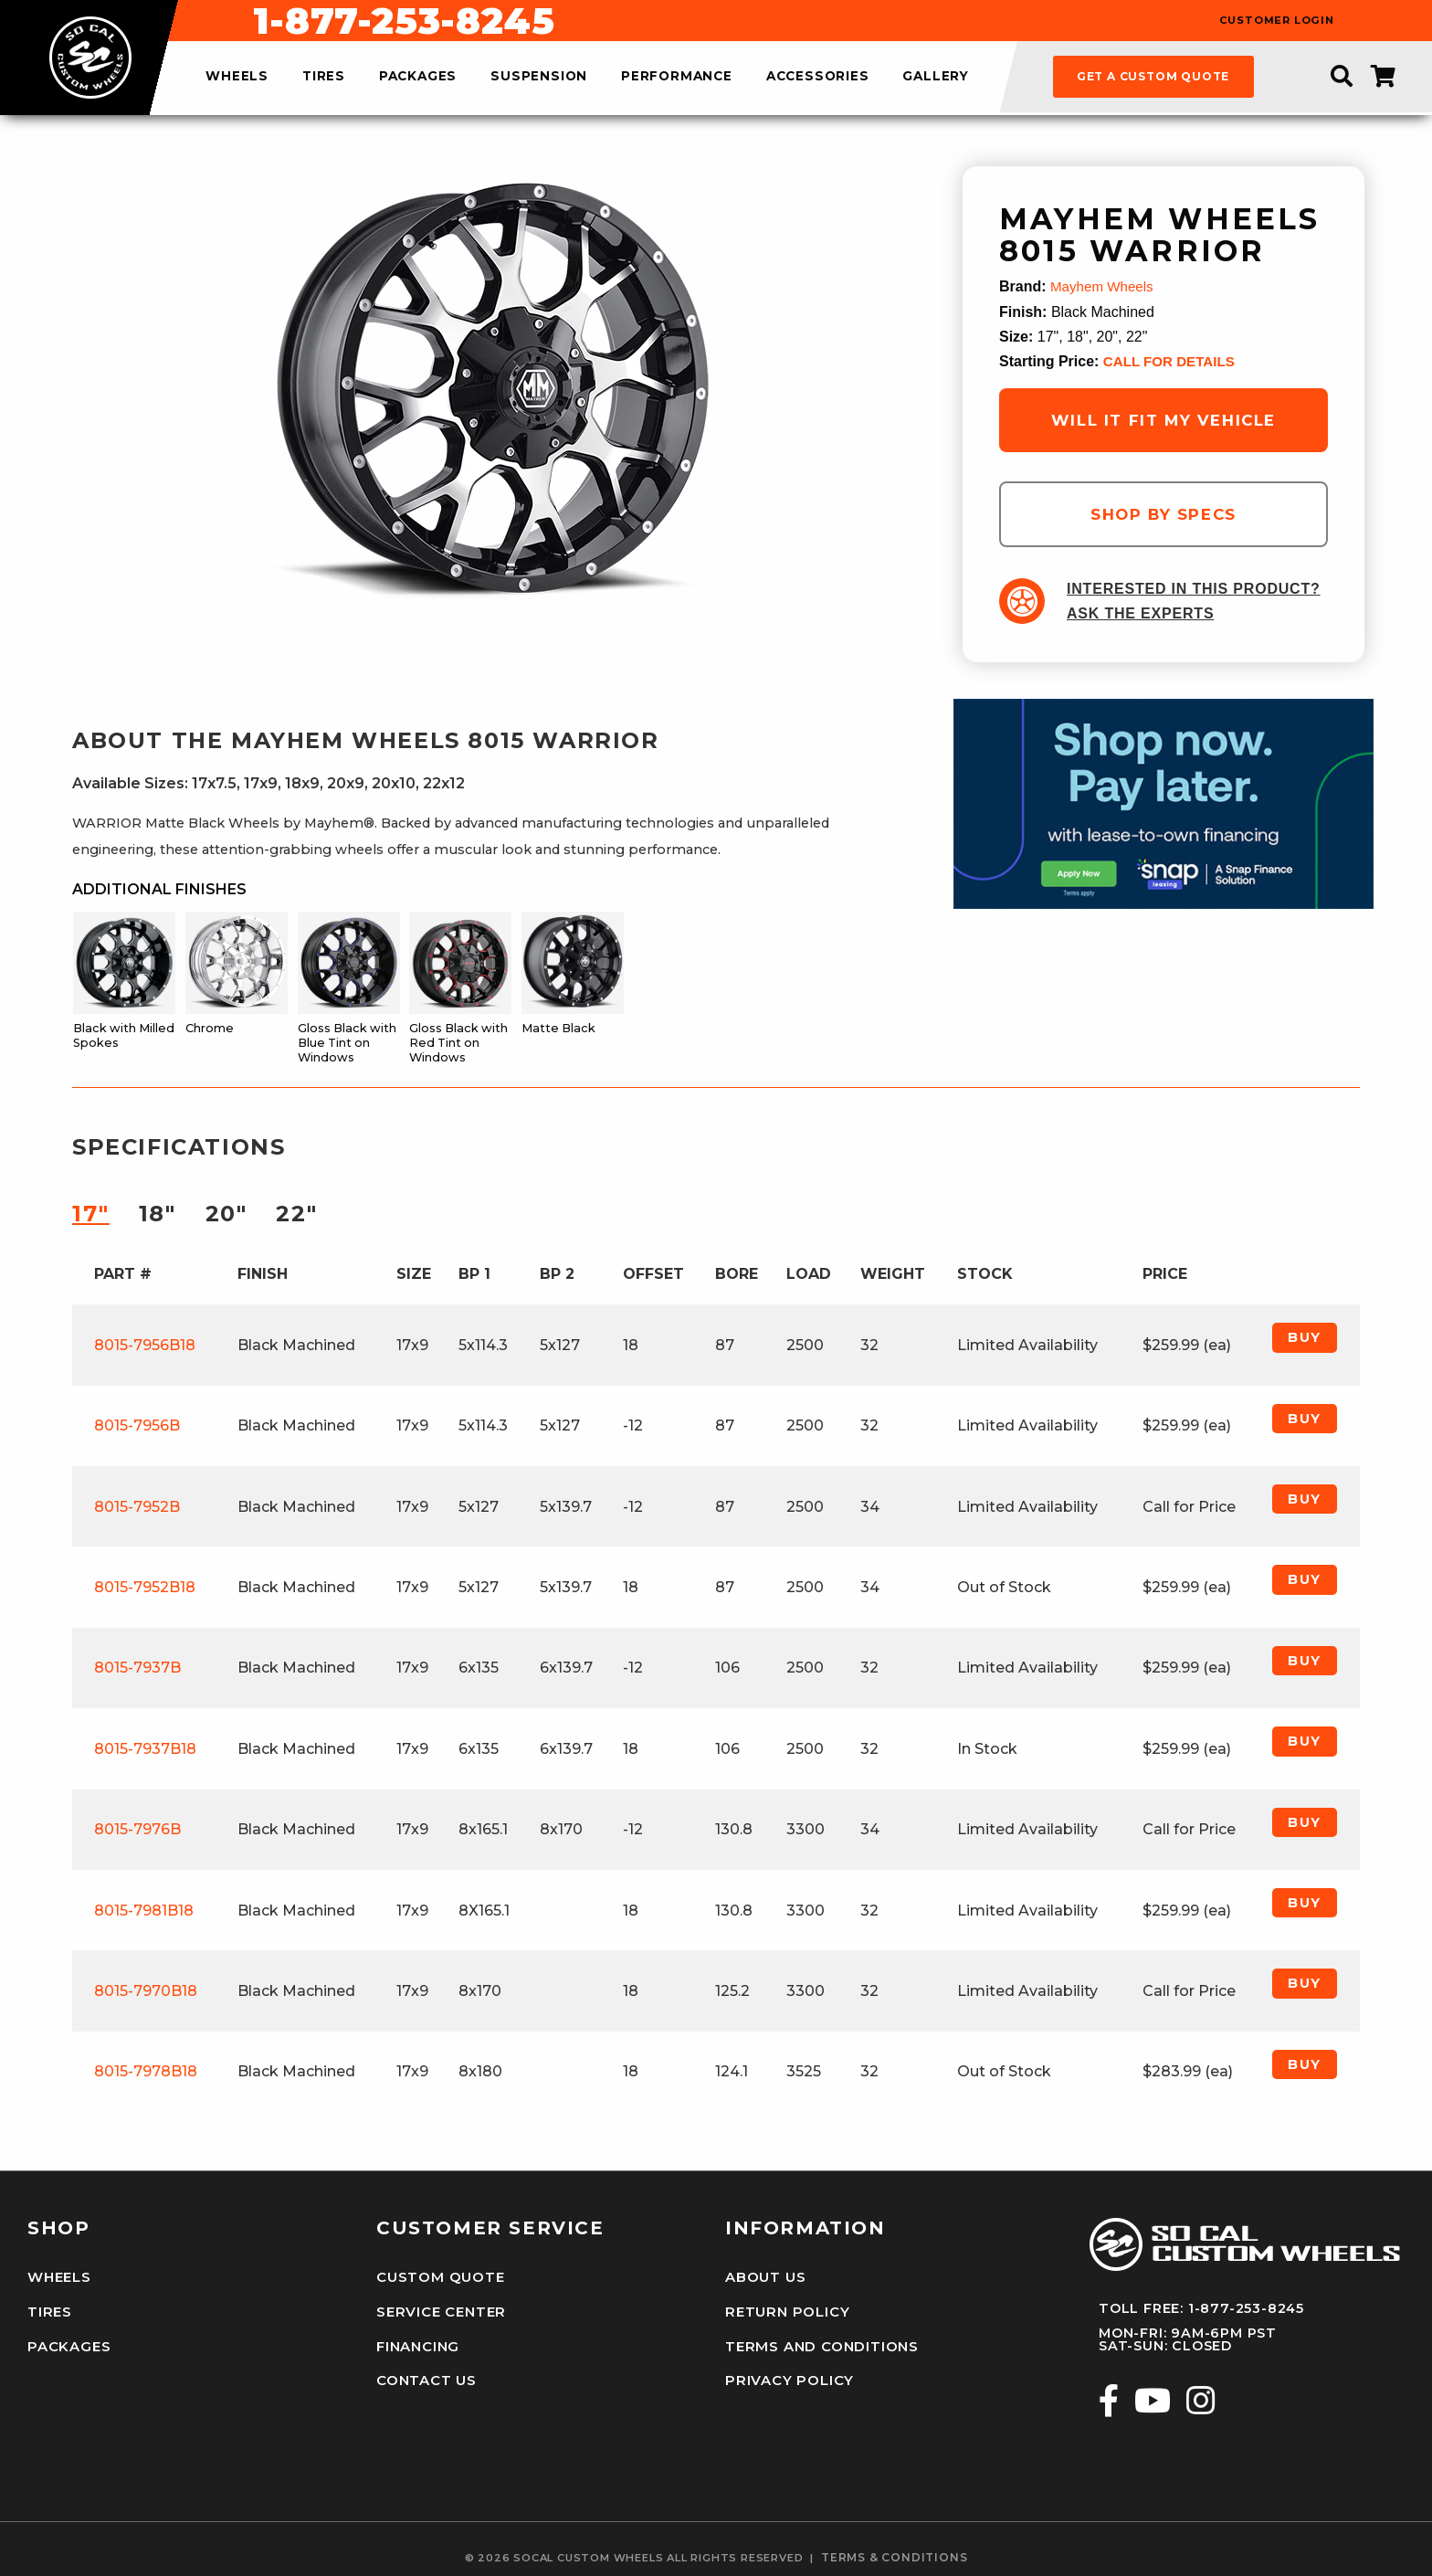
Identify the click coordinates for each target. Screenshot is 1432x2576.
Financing (417, 2342)
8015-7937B (137, 1667)
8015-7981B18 (144, 1910)
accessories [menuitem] (817, 76)
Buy (1304, 1337)
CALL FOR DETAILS (1172, 361)
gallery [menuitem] (935, 76)
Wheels (58, 2277)
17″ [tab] (91, 1213)
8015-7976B (137, 1829)
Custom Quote (438, 2277)
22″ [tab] (296, 1213)
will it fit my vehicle (1163, 420)
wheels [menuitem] (236, 76)
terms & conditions (894, 2548)
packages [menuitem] (418, 76)
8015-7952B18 (144, 1587)
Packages (67, 2342)
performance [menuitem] (676, 76)
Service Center (439, 2310)
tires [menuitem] (323, 76)
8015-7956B (137, 1425)
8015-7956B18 (144, 1345)
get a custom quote (1153, 76)
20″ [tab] (226, 1213)
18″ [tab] (157, 1213)
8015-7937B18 (145, 1749)
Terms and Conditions (818, 2342)
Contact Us (426, 2374)
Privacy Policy (787, 2374)
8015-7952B (137, 1506)
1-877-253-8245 (813, 21)
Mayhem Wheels (1104, 286)
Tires (48, 2310)
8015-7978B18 (145, 2071)
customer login (1276, 21)
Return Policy (785, 2310)
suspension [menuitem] (538, 76)
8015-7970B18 (145, 1991)
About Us (764, 2277)
